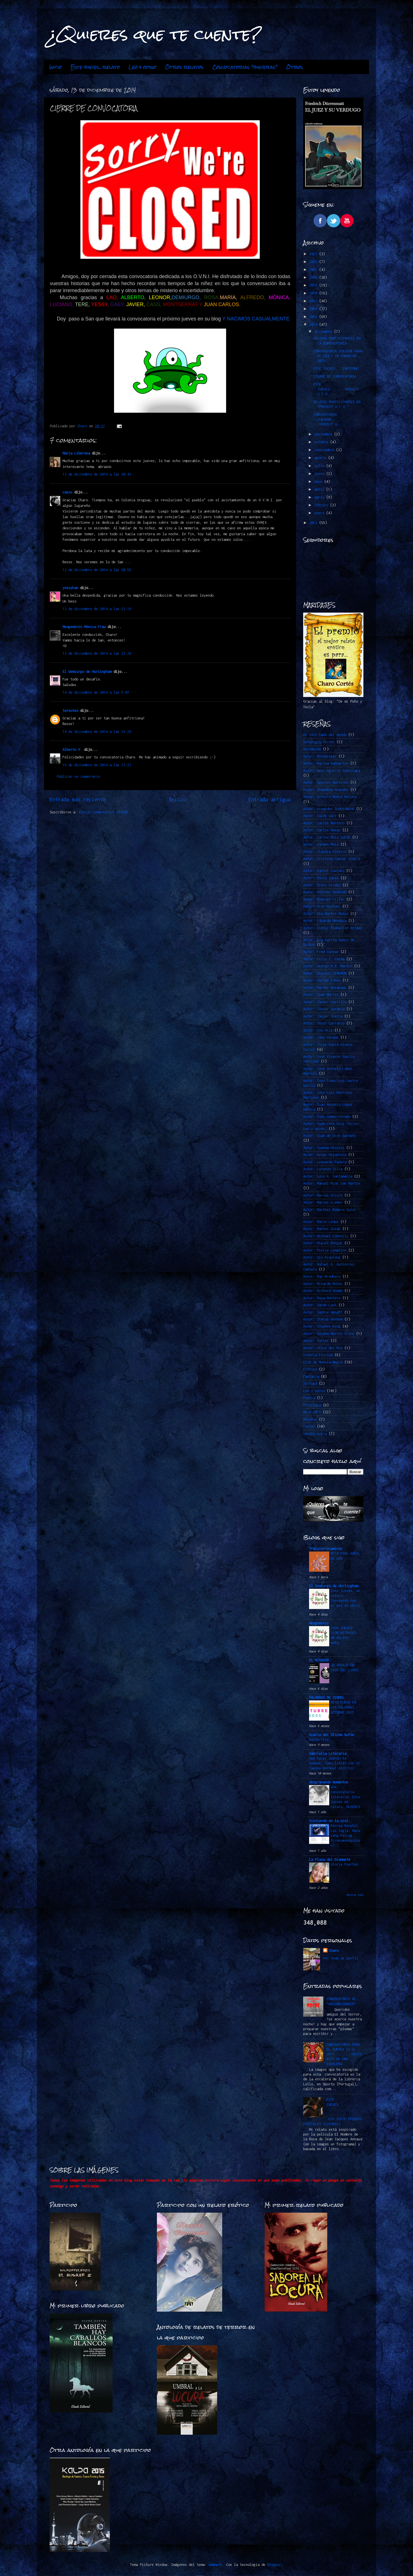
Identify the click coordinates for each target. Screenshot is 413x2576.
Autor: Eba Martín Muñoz (325, 913)
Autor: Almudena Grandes (325, 790)
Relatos (310, 1419)
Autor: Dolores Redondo (324, 892)
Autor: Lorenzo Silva (322, 1169)
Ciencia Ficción (318, 1355)
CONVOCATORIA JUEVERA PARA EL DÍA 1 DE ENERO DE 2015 (337, 356)
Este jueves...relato (95, 67)
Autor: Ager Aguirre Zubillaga (331, 770)
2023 (314, 254)
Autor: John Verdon (320, 1037)
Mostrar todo (355, 1894)
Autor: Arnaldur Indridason (328, 809)
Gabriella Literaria (327, 1753)
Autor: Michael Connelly (325, 1236)
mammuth (215, 2565)
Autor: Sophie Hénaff (322, 1312)
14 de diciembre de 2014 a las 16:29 (96, 732)
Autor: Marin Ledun (320, 1222)
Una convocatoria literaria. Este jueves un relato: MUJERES (345, 1797)
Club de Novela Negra (322, 1362)
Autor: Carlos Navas (321, 830)
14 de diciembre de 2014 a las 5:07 (95, 692)
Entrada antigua (270, 799)
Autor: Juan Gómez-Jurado (326, 1116)
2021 (314, 269)
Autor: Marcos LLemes (322, 1202)
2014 (314, 324)
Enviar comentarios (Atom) (103, 812)
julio (320, 466)
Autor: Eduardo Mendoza (324, 920)
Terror (309, 1426)
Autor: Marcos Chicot (322, 1195)
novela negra (315, 1434)
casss (67, 492)
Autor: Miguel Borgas (322, 1243)
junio (320, 474)
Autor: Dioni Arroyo (321, 885)
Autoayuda (312, 749)
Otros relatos (184, 67)
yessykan (70, 588)
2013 (314, 523)
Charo (333, 1951)
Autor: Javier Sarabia (323, 1009)
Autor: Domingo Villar (323, 899)
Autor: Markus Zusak (321, 1229)
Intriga (310, 1383)
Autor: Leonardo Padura (324, 1162)
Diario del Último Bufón (331, 1735)
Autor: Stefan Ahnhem (322, 1319)
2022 (314, 262)
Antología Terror (319, 742)
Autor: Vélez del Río (322, 1348)
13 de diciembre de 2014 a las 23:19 (96, 609)
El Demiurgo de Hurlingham (87, 672)
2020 (314, 277)
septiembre (325, 450)
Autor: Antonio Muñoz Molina (329, 797)
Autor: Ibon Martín (320, 994)
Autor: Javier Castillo (324, 1002)
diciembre (324, 331)
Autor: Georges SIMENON (324, 973)
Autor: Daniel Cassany (323, 871)
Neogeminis (319, 1623)
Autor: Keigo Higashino (324, 1155)
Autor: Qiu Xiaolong (321, 1257)
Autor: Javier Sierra (322, 1016)
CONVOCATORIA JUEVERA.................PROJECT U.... (338, 419)
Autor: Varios (316, 1340)
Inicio (55, 67)
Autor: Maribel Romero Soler (329, 1210)
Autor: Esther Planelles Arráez (332, 928)
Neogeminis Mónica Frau (84, 627)
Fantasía (311, 1376)
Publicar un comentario (78, 776)
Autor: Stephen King (321, 1326)
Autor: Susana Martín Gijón (328, 1333)
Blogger (274, 2565)
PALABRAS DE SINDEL (326, 1697)
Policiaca (312, 1405)
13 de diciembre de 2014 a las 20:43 (96, 474)
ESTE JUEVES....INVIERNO (335, 368)
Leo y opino (142, 67)
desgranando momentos (328, 1782)
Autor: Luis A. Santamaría (327, 1176)
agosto (321, 458)
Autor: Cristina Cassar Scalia (331, 859)
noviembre (324, 434)
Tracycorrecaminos (325, 1548)
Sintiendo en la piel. (329, 1821)
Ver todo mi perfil (340, 1958)
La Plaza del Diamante (329, 1859)
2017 (314, 301)
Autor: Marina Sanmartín (325, 763)
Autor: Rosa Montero (321, 1298)
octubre (322, 442)
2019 (314, 285)
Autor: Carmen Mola (320, 844)
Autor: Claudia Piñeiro (324, 852)
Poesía (309, 1398)
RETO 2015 (312, 1412)
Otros (294, 67)
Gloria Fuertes (344, 1864)
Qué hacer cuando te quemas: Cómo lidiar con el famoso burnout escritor (334, 1763)
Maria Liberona (76, 453)
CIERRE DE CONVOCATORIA (334, 376)
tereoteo (70, 710)
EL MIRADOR (319, 1660)
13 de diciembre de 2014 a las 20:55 (96, 570)
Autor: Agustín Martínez (325, 782)
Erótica (310, 1369)
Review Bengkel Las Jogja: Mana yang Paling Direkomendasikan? (345, 1835)
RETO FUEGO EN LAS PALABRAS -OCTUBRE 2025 (344, 1707)
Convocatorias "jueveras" (244, 67)
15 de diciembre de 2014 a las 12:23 (96, 765)
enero (320, 513)
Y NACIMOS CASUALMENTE (256, 319)
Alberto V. (72, 749)
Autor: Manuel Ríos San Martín (331, 1183)
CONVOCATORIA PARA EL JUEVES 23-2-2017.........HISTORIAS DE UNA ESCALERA (344, 2054)
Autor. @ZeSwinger (320, 756)
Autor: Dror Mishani (321, 906)
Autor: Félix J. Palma (323, 959)
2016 (314, 309)
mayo (319, 481)
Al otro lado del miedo (324, 735)
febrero (322, 505)
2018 (314, 293)
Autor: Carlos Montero (323, 823)
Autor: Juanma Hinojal (323, 1148)
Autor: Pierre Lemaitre (324, 1250)
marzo (320, 497)
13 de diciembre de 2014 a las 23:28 (96, 653)
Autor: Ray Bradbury (321, 1276)
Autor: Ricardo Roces (322, 1284)
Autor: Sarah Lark (320, 1305)
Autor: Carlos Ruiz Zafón (326, 837)
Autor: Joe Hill (318, 1030)
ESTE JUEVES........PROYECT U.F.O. (336, 389)
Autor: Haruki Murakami (324, 987)
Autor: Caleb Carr (320, 816)
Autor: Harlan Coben (321, 980)
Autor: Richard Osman (322, 1291)
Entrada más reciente (78, 799)
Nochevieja (319, 1739)
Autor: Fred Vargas (320, 952)
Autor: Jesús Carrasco (323, 1023)
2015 (314, 317)
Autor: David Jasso (320, 878)
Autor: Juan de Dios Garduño (329, 1136)
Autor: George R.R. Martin (327, 966)
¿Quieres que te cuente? (155, 34)
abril (320, 489)
